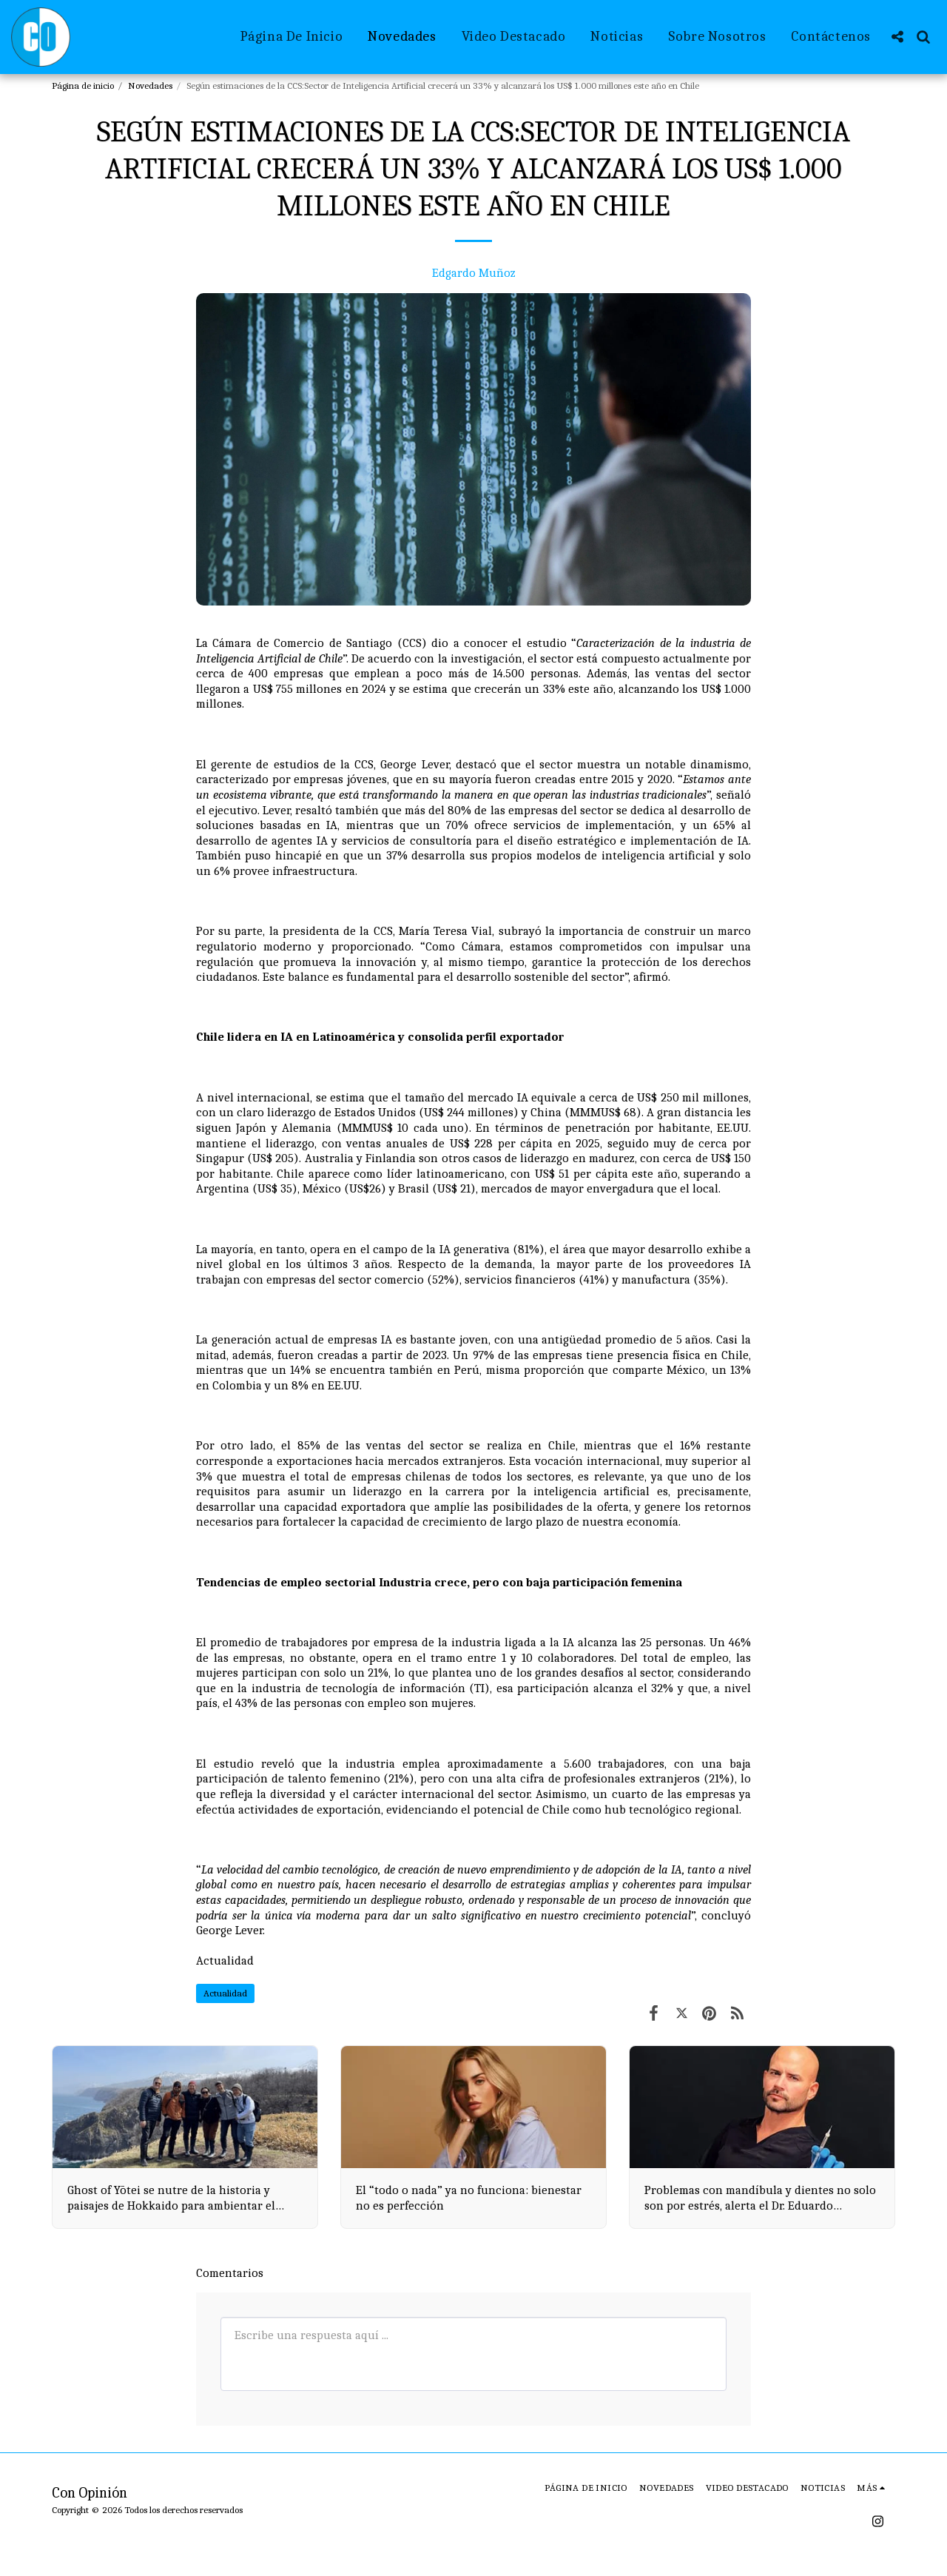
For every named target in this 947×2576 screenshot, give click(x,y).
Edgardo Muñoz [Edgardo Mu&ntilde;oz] (474, 273)
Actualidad (225, 1960)
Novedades (150, 85)
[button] (897, 37)
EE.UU (344, 1385)
